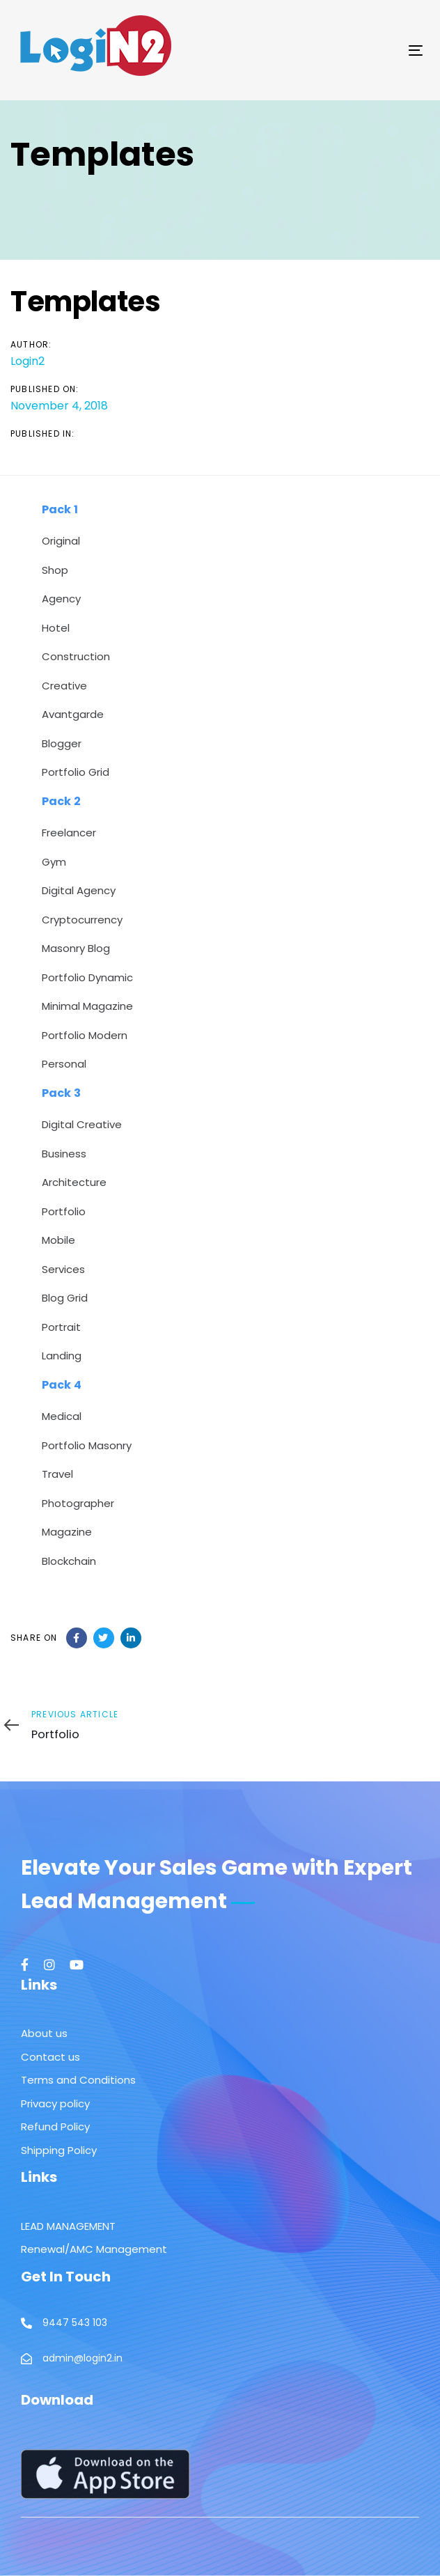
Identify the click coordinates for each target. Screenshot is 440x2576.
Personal (64, 1063)
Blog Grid (65, 1297)
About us (44, 2033)
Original (61, 540)
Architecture (74, 1182)
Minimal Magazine (87, 1006)
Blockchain (69, 1561)
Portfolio (64, 1211)
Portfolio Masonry (87, 1445)
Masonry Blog (76, 948)
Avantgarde (73, 714)
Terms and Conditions (78, 2079)
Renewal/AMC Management (94, 2249)
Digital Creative (82, 1124)
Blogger (61, 743)
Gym (54, 861)
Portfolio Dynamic (87, 977)
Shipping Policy (59, 2150)
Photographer (78, 1503)
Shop (55, 570)
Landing (61, 1355)
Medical (61, 1416)
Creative (64, 685)
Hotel (56, 627)
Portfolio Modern (84, 1035)
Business (64, 1153)
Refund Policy (55, 2126)
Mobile (58, 1240)
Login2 (27, 361)
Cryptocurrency (82, 919)
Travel (57, 1474)
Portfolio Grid (75, 772)
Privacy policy (55, 2103)
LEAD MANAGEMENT (68, 2226)
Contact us (50, 2057)
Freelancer (69, 832)
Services (63, 1269)
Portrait (61, 1327)
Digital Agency (79, 890)
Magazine (67, 1531)
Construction (76, 656)
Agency (61, 598)
